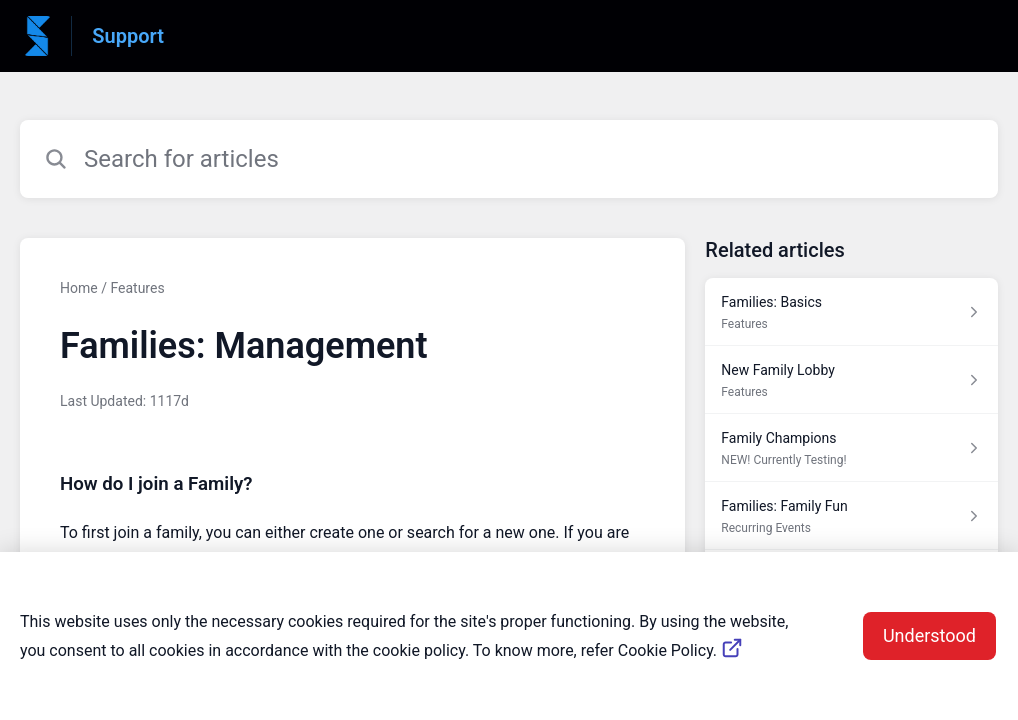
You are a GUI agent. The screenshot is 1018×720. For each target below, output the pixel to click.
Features (137, 288)
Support (128, 36)
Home (79, 288)
